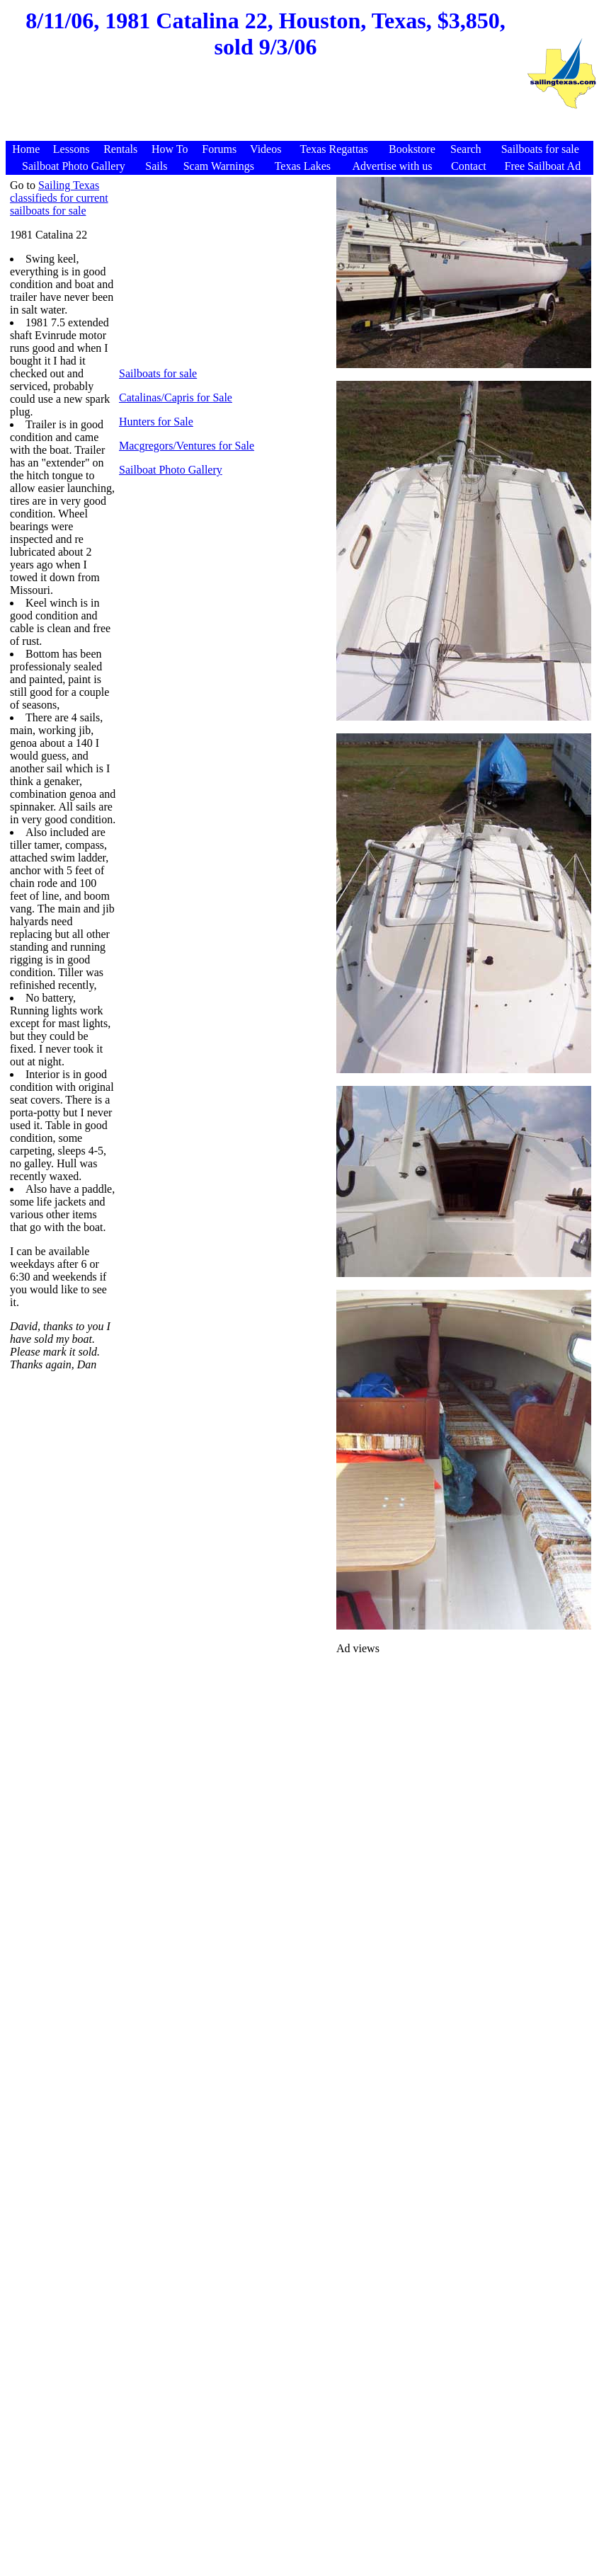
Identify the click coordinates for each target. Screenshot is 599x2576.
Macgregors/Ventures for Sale (186, 446)
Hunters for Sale (156, 422)
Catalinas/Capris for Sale (175, 397)
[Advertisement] (265, 107)
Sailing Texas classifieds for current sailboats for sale (59, 198)
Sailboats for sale (158, 373)
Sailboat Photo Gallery (170, 470)
